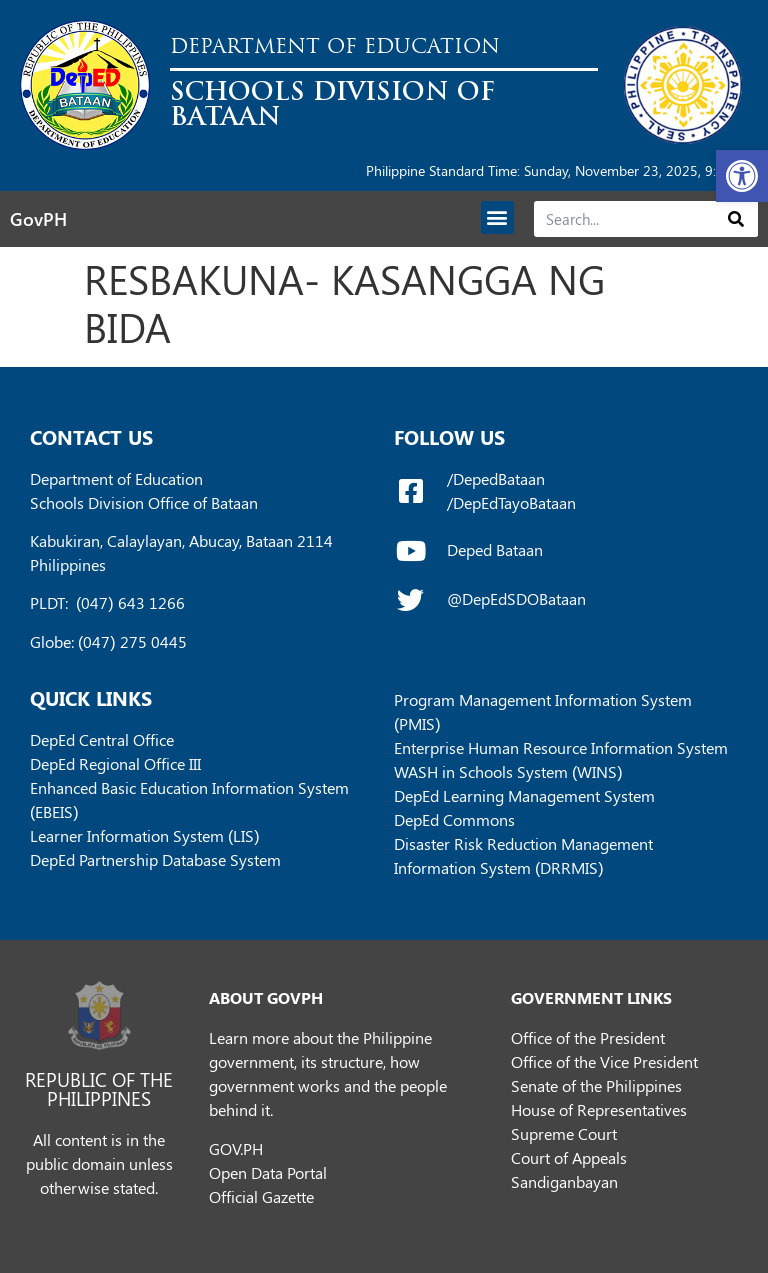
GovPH (38, 219)
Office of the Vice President (604, 1061)
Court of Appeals (569, 1157)
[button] (742, 176)
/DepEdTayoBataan (511, 502)
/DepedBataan (496, 478)
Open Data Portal (268, 1172)
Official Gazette (261, 1196)
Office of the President (588, 1037)
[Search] (736, 219)
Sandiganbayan (564, 1181)
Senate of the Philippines (596, 1085)
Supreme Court (564, 1133)
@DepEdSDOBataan (516, 598)
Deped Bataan (495, 549)
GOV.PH (236, 1148)
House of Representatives (599, 1109)
